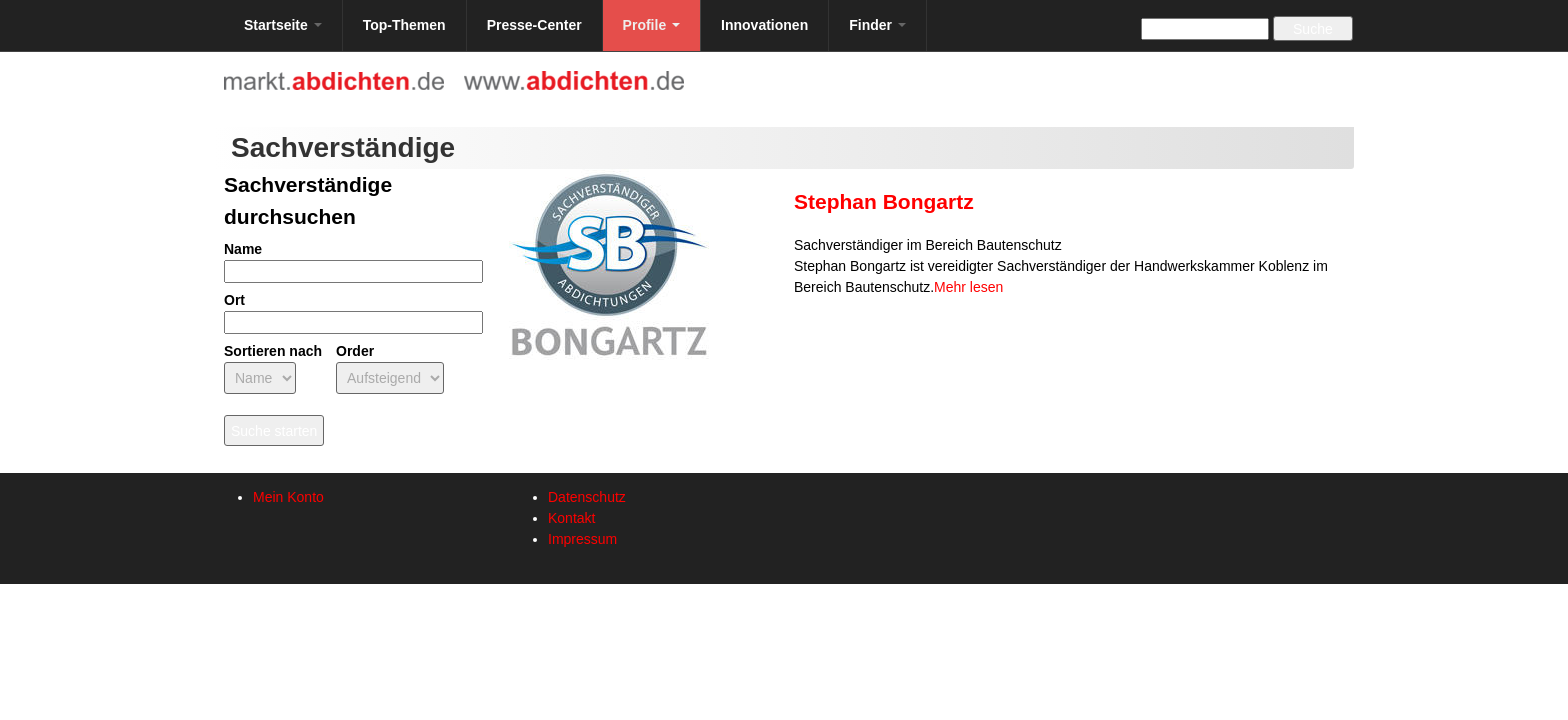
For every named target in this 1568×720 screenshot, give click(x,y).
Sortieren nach (273, 351)
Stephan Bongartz (884, 201)
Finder (877, 25)
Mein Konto (288, 497)
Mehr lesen (968, 287)
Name (243, 249)
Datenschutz (587, 497)
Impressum (582, 539)
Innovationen (764, 25)
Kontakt (571, 518)
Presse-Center (534, 25)
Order (355, 351)
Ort (234, 300)
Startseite (283, 25)
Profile (651, 25)
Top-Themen (404, 25)
